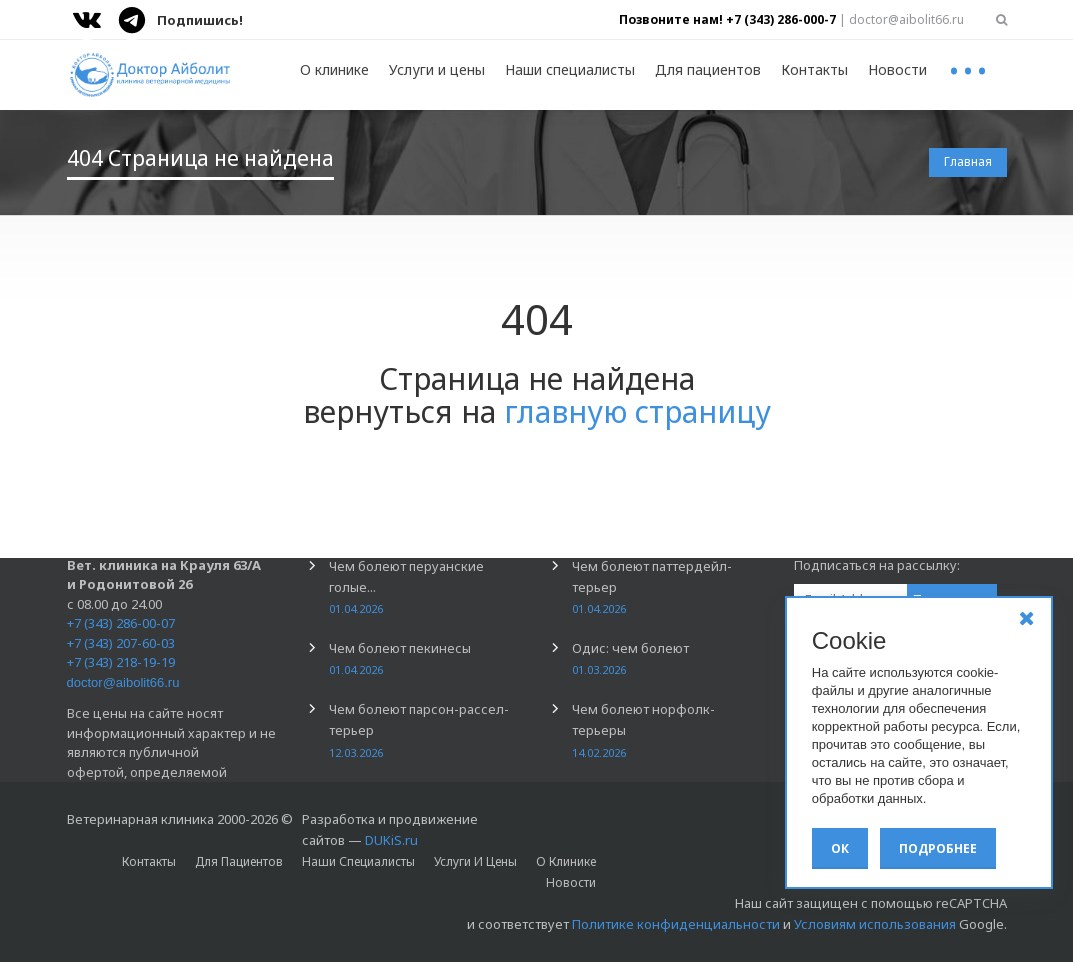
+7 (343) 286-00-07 (121, 623)
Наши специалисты (570, 69)
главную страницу (637, 411)
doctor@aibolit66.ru (123, 682)
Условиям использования (875, 924)
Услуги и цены (437, 69)
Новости (897, 69)
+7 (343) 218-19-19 (121, 662)
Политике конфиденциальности (676, 924)
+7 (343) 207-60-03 (121, 643)
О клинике (334, 69)
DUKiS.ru (391, 840)
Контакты (814, 69)
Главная (968, 161)
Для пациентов (708, 69)
